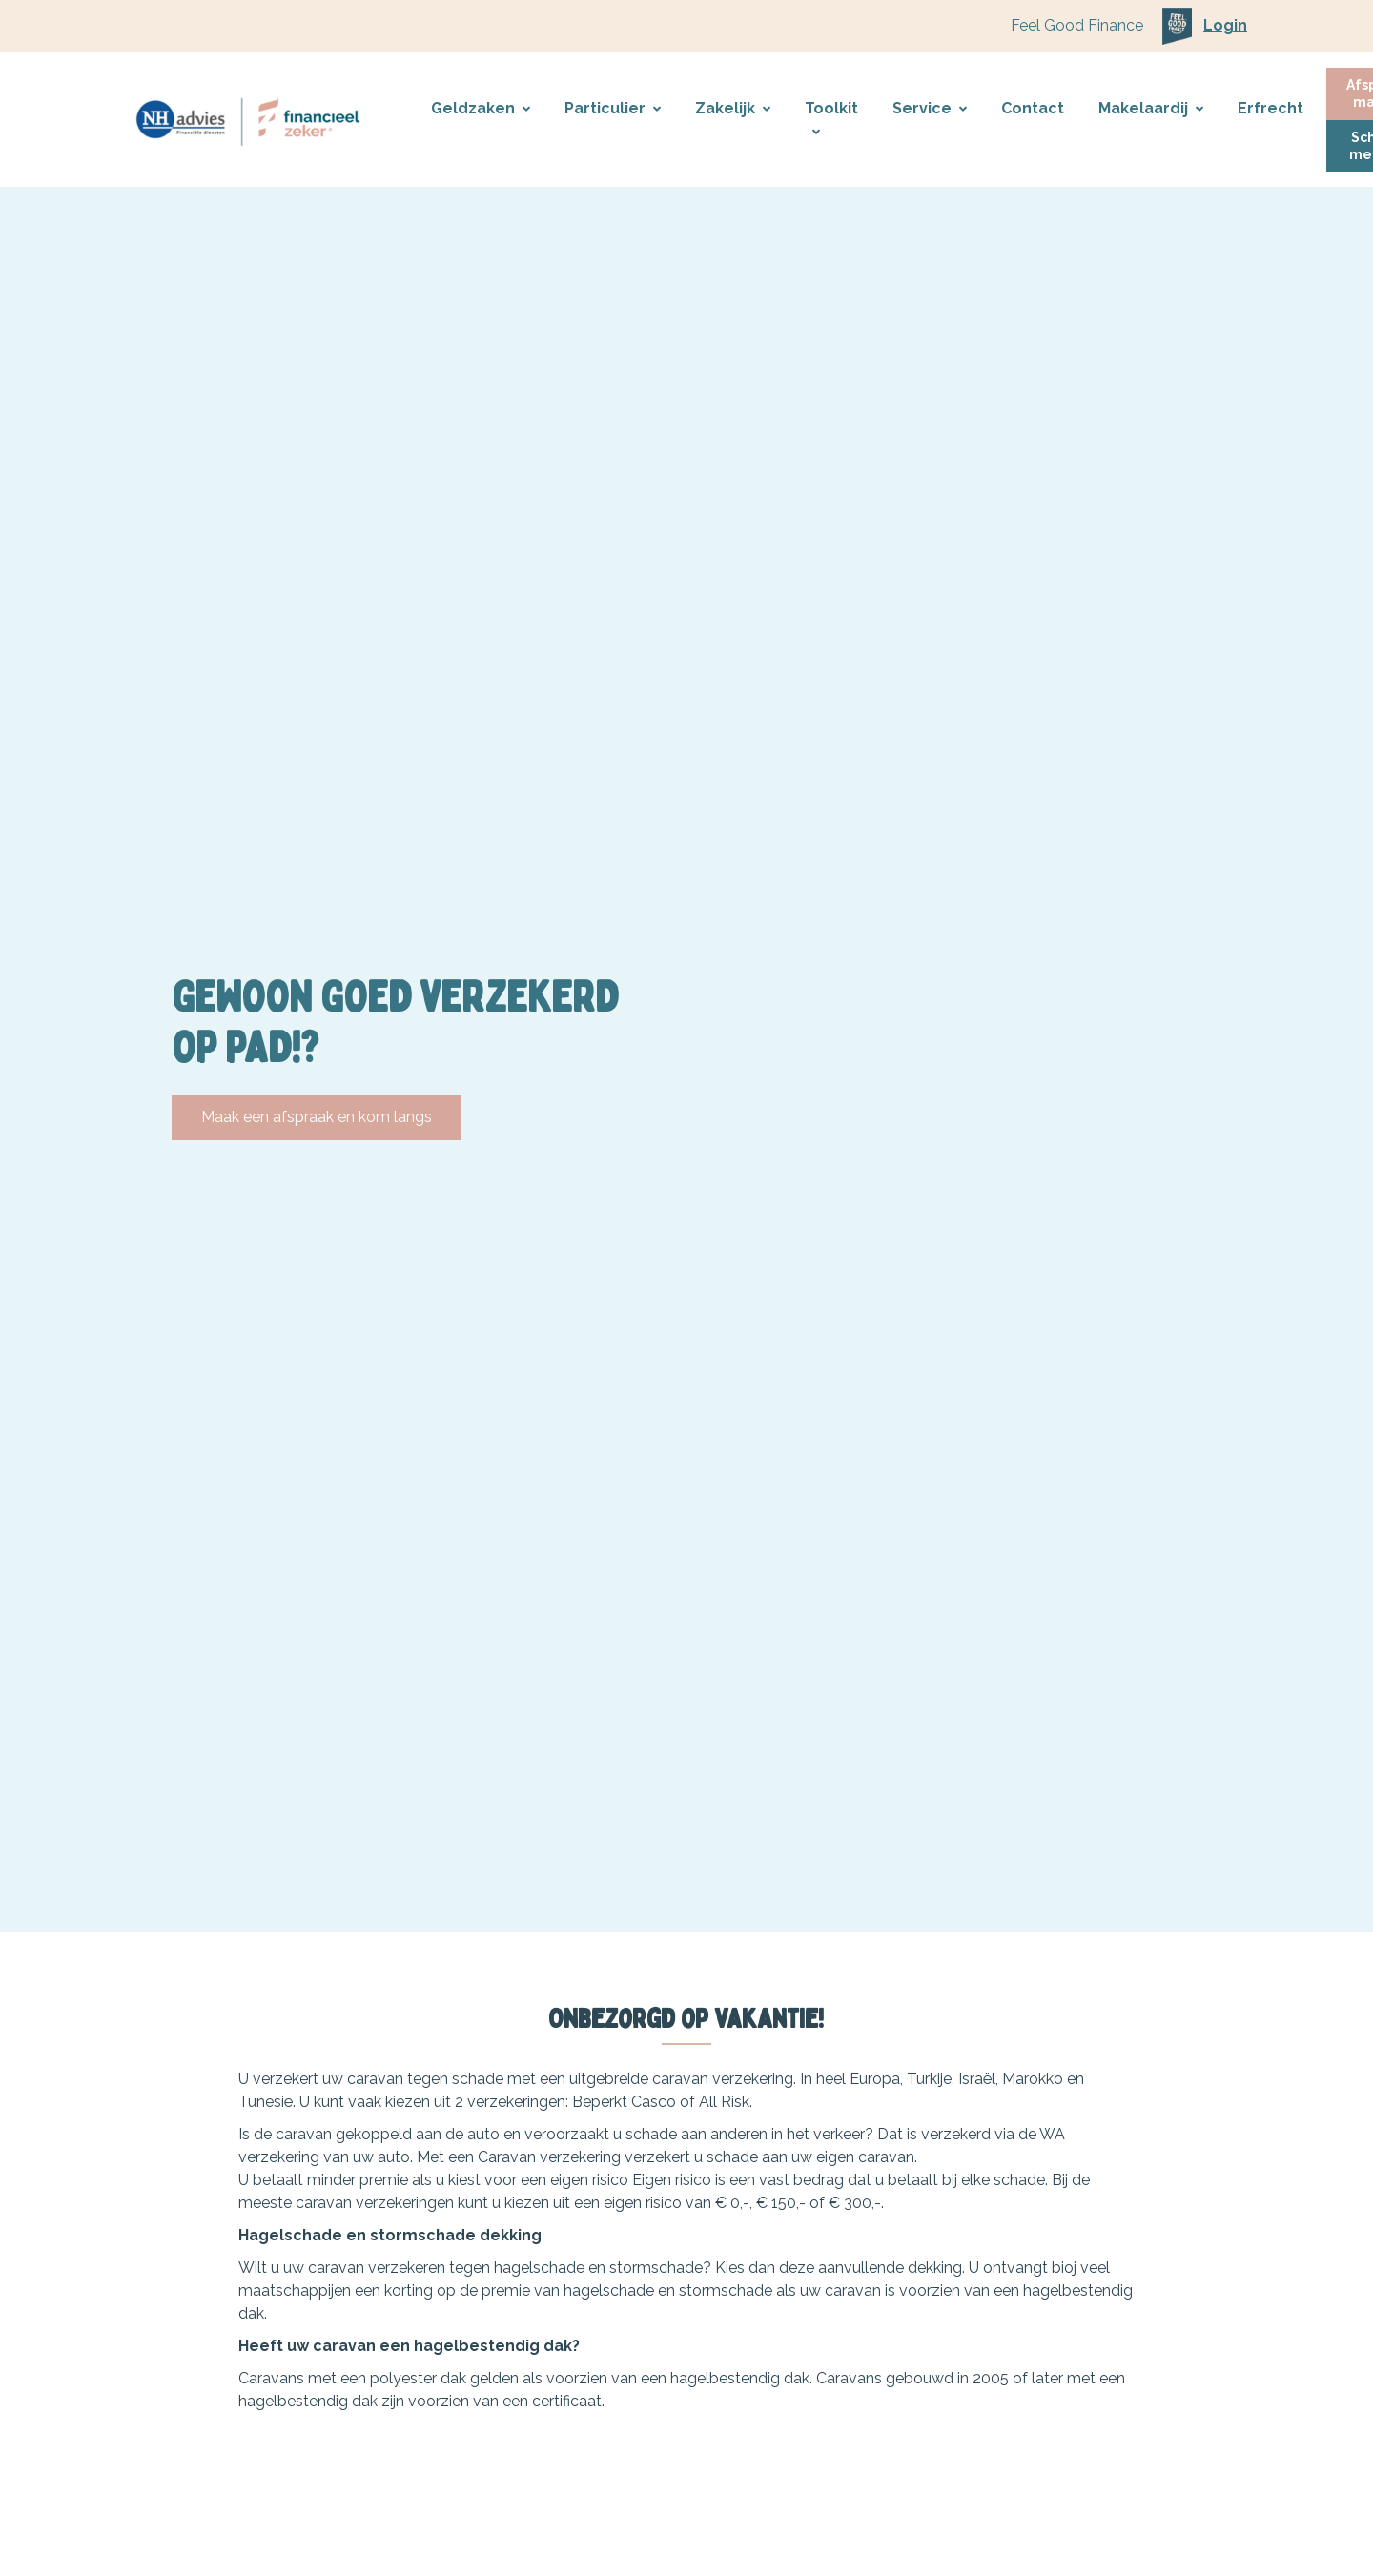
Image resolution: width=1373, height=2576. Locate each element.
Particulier (612, 108)
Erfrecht (1270, 108)
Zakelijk (732, 108)
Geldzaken (480, 108)
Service (929, 108)
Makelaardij (1150, 108)
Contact (1032, 108)
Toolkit (831, 119)
